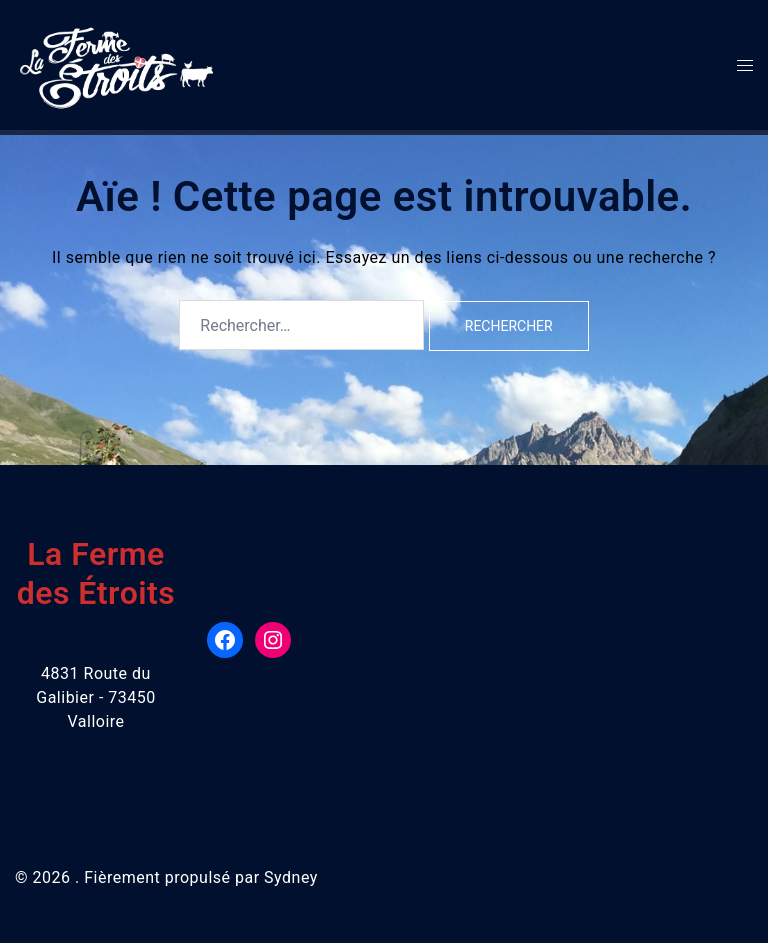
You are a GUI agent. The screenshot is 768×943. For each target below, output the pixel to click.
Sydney (291, 877)
